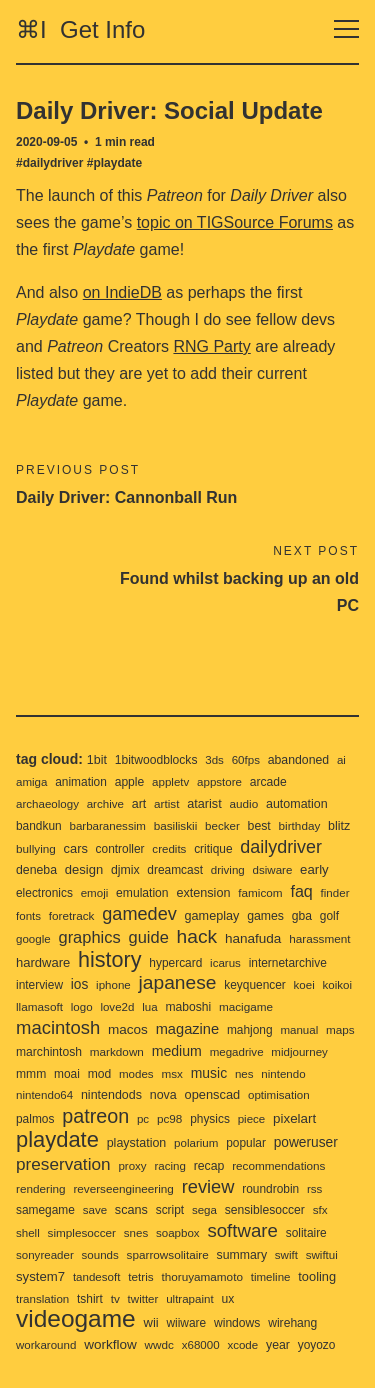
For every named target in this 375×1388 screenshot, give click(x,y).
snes (136, 1233)
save (95, 1210)
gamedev (139, 914)
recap (209, 1166)
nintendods (111, 1095)
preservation (63, 1164)
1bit (97, 760)
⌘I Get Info (80, 29)
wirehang (292, 1323)
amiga (31, 782)
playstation (137, 1143)
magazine (187, 1029)
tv (115, 1298)
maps (340, 1029)
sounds (100, 1255)
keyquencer (255, 985)
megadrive (237, 1052)
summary (242, 1255)
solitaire (306, 1233)
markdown (117, 1051)
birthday (300, 825)
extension (203, 893)
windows (237, 1323)
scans (131, 1210)
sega (204, 1210)
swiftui (322, 1255)
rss (314, 1189)
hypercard (175, 963)
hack (197, 936)
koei (304, 985)
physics (210, 1119)
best (259, 826)
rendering (41, 1188)
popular (246, 1143)
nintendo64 (44, 1095)
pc (143, 1119)
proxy (132, 1166)
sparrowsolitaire (168, 1254)
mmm (31, 1074)
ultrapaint (190, 1299)
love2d (117, 1007)
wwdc (159, 1344)
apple (130, 782)
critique (213, 849)
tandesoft (97, 1277)
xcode (242, 1345)
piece (252, 1119)
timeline (271, 1277)
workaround (46, 1345)
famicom (260, 892)
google (33, 939)
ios (80, 984)
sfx (320, 1209)
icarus (225, 963)
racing (169, 1166)
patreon (95, 1116)
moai (67, 1074)
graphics (89, 937)
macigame (246, 1006)
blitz (339, 826)
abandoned (298, 760)
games (265, 916)
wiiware (186, 1323)
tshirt (90, 1299)
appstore (219, 782)
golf (329, 916)
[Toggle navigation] (346, 29)
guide (149, 937)
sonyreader (45, 1255)
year (278, 1345)
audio (244, 803)
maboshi (188, 1007)
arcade (268, 782)
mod (100, 1074)
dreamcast (175, 870)
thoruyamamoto (202, 1276)
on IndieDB (122, 292)
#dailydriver (49, 163)
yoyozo (317, 1345)
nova (163, 1095)
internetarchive (288, 963)
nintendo (283, 1074)
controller (120, 849)
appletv (170, 782)
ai (341, 760)
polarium (196, 1143)
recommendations (278, 1165)
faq (301, 891)
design (84, 869)
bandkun (39, 826)
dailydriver (281, 847)
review (208, 1186)
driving (228, 870)
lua (149, 1007)
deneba (36, 870)
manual (299, 1030)
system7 (40, 1276)
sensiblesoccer (265, 1210)
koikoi (338, 985)
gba (302, 916)
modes (136, 1074)
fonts (28, 916)
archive (105, 804)
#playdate (114, 163)
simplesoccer (82, 1232)
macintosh (58, 1027)
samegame (45, 1210)
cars (76, 848)
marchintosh (49, 1052)
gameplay (212, 916)
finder (335, 893)
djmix (125, 870)
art (139, 804)
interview (39, 985)
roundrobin (270, 1189)
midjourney (299, 1052)
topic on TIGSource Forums (235, 222)
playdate (57, 1139)
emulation (142, 893)
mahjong (250, 1030)
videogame (76, 1318)
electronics (44, 893)
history (110, 959)
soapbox (178, 1233)
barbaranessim (107, 826)
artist (166, 803)
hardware (43, 962)
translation (42, 1299)
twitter (143, 1299)
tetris (140, 1276)
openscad (213, 1094)
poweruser (306, 1142)
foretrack (72, 915)
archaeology (47, 804)
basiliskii (176, 825)
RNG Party (211, 346)
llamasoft (39, 1006)
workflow (110, 1344)
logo (82, 1007)
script (170, 1210)
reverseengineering (123, 1188)
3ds (214, 760)
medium (177, 1051)
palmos (35, 1119)
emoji (95, 893)
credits (169, 849)
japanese (178, 982)
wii (151, 1322)
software (242, 1230)
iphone (113, 985)
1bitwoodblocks (156, 760)
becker (222, 826)
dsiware (273, 870)
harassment (319, 938)
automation (297, 804)
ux (227, 1299)
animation (81, 782)
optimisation (279, 1095)
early (314, 869)
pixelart (294, 1118)
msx (172, 1073)
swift (286, 1255)
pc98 (169, 1118)
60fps (246, 760)
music (209, 1073)
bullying (36, 848)
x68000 (201, 1345)
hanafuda (253, 938)
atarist (204, 804)
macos (128, 1029)
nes (244, 1074)
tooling (317, 1276)
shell (28, 1233)
